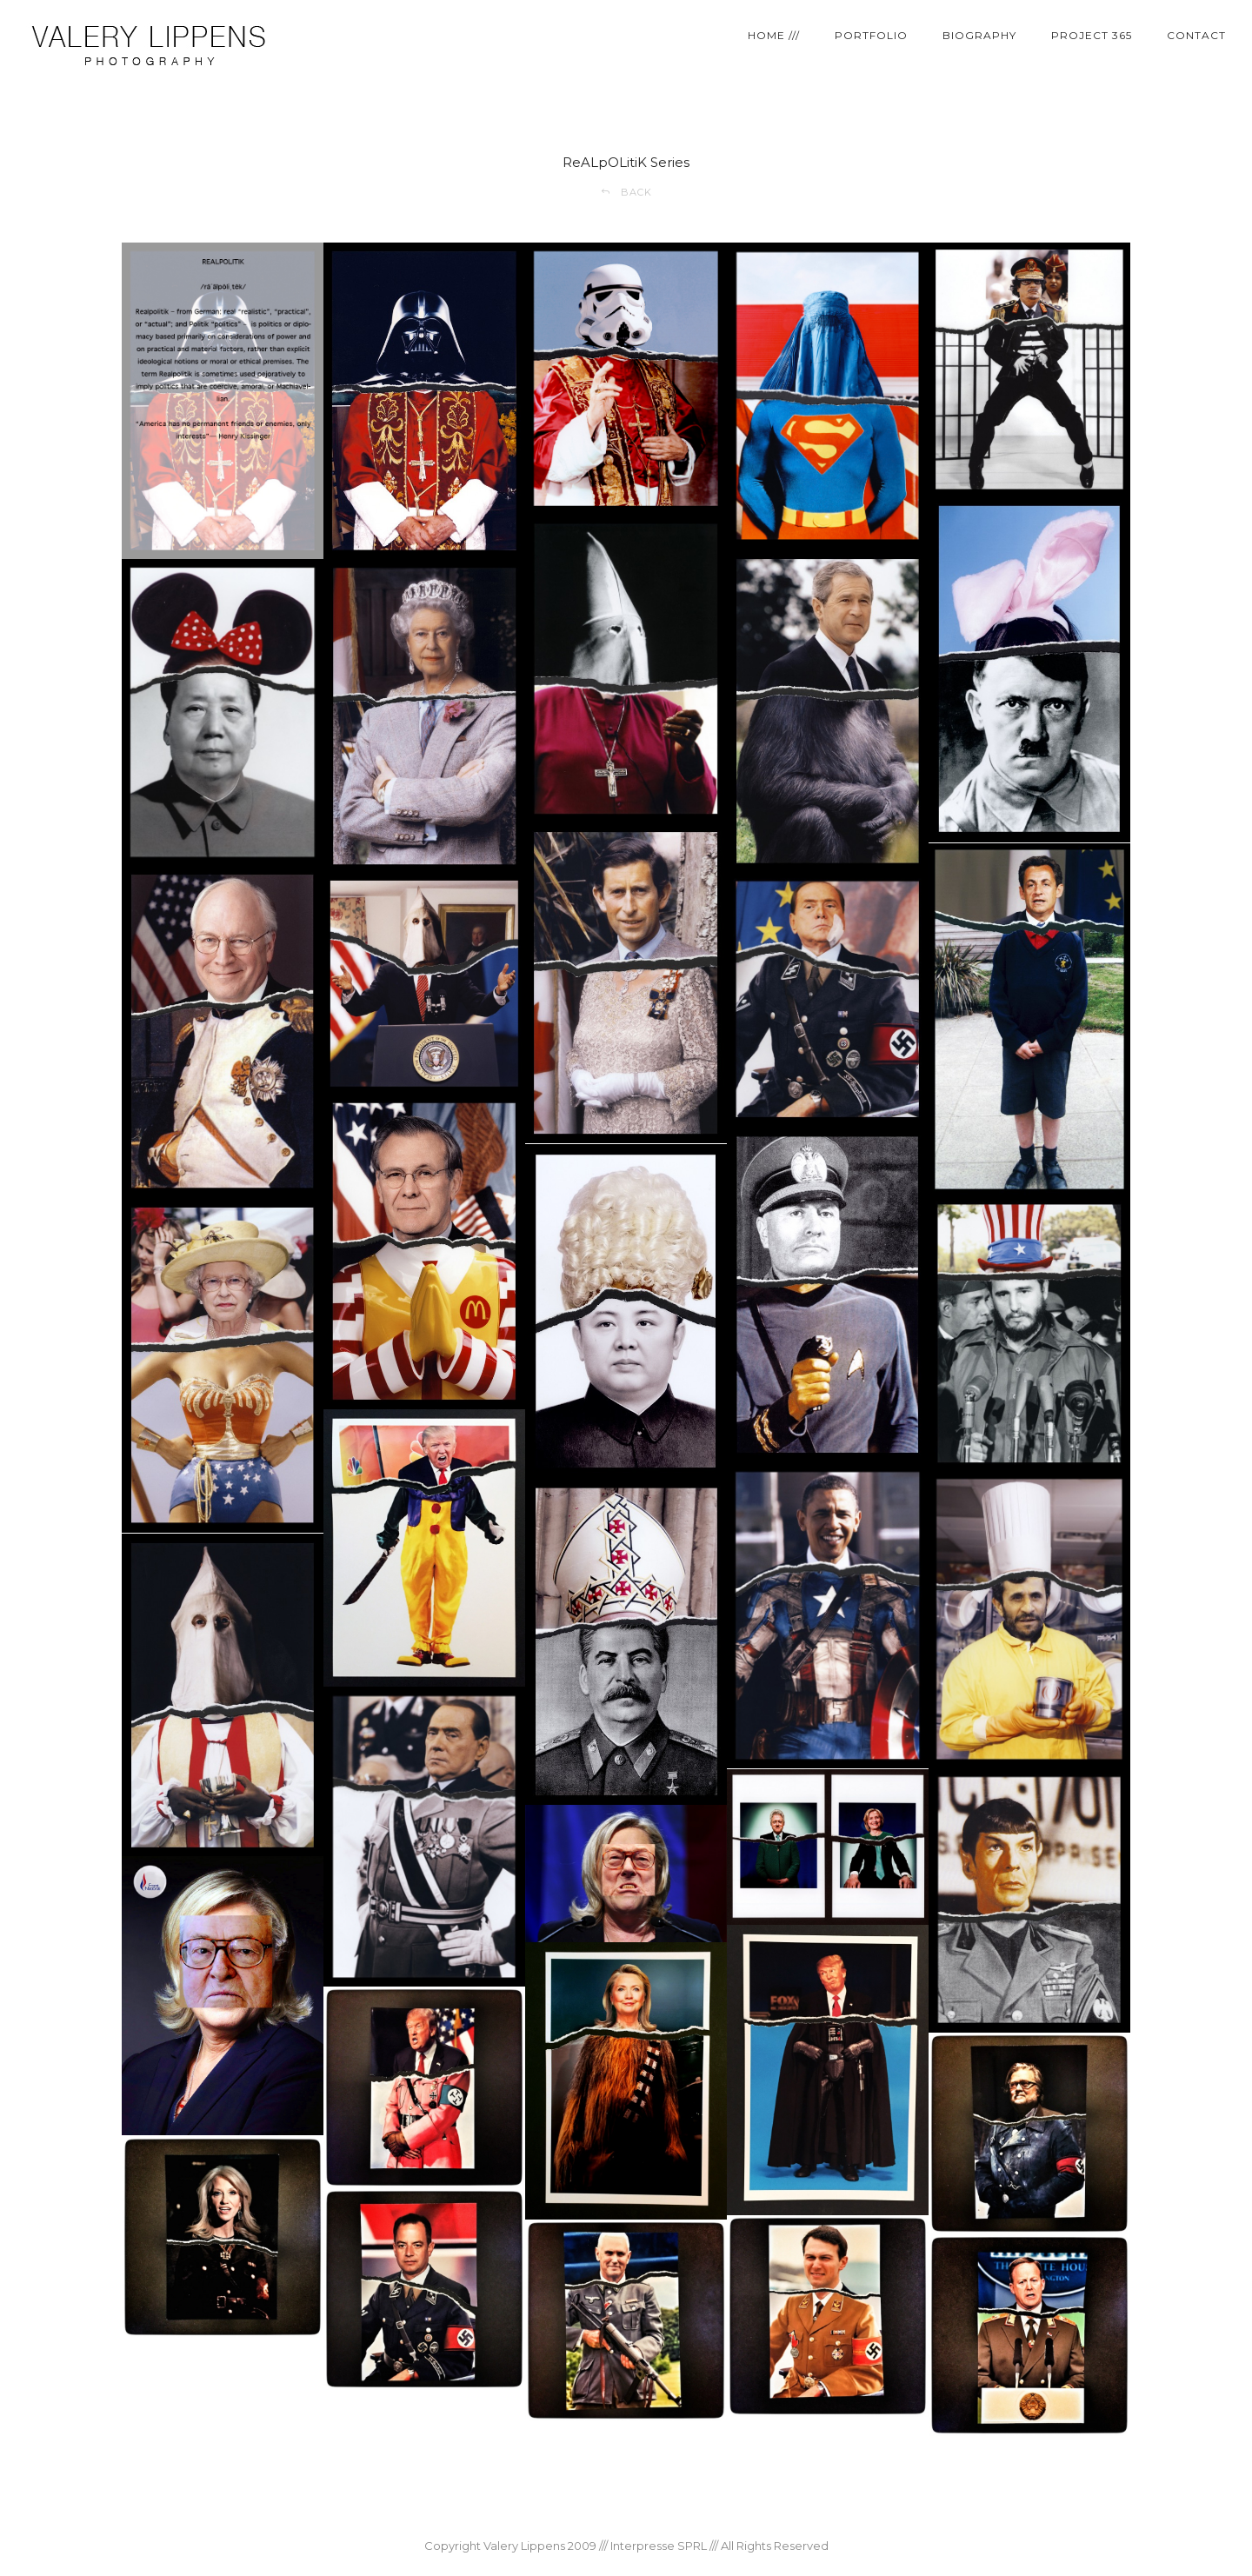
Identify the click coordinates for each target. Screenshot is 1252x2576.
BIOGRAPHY (979, 35)
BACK (626, 192)
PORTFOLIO (871, 35)
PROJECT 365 (1091, 35)
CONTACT (1196, 35)
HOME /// (774, 35)
